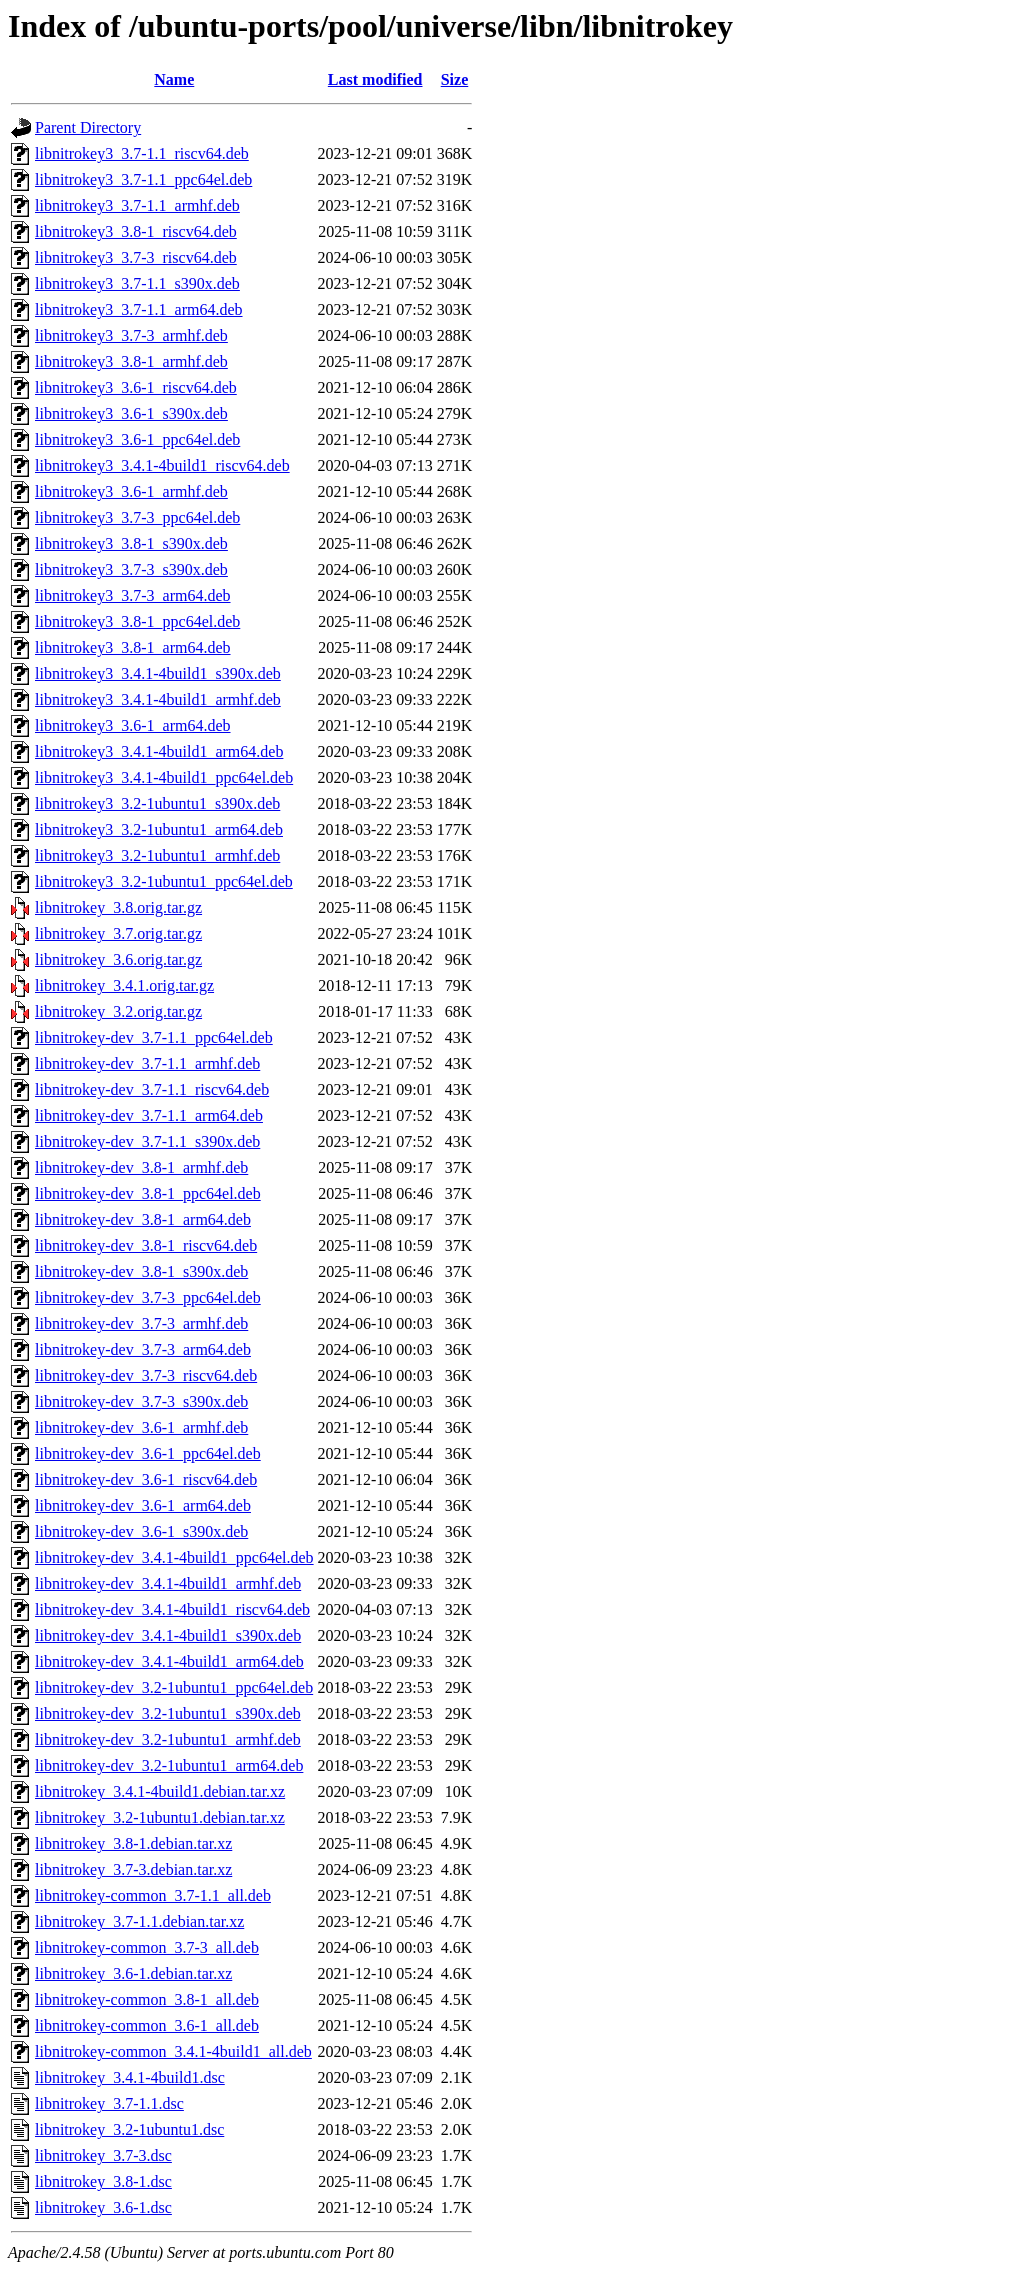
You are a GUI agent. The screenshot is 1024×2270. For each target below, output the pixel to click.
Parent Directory (88, 127)
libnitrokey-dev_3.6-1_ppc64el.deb (148, 1453)
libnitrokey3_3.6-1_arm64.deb (133, 725)
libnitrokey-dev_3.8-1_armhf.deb (141, 1167)
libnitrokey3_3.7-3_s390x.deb (131, 569)
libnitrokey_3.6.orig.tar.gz (118, 959)
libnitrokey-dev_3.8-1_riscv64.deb (146, 1245)
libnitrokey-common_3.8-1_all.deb (147, 1999)
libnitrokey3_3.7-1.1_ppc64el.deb (143, 179)
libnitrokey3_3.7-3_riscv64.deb (136, 257)
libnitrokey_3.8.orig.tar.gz (118, 907)
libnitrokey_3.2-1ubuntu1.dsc (129, 2129)
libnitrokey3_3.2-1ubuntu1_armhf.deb (157, 855)
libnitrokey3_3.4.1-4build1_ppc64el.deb (164, 777)
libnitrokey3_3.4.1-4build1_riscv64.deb (162, 465)
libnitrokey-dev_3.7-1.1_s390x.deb (147, 1141)
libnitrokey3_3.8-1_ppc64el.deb (137, 621)
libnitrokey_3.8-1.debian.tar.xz (133, 1843)
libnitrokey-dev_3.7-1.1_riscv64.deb (152, 1089)
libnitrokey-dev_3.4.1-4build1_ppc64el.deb (174, 1557)
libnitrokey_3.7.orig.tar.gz (118, 933)
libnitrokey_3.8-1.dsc (103, 2181)
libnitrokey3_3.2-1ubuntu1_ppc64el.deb (164, 881)
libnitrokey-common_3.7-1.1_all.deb (153, 1895)
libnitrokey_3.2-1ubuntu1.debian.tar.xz (160, 1817)
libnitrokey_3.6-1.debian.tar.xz (133, 1973)
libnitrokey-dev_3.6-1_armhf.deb (141, 1427)
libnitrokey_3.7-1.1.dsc (109, 2103)
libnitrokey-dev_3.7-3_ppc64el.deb (148, 1297)
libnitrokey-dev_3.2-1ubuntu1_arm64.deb (169, 1765)
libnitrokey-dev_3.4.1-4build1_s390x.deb (168, 1635)
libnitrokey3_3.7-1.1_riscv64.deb (142, 153)
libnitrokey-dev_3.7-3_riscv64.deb (146, 1375)
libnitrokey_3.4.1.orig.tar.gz (124, 985)
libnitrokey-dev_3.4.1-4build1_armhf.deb (168, 1583)
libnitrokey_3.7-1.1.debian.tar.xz (139, 1921)
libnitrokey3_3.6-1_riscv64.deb (136, 387)
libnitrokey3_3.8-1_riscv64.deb (136, 231)
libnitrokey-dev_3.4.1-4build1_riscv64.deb (172, 1609)
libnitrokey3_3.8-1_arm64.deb (133, 647)
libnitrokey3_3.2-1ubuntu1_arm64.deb (159, 829)
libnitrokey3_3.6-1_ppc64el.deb (137, 439)
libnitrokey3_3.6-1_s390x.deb (131, 413)
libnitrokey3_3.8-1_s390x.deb (131, 543)
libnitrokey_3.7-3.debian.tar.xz (133, 1869)
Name (174, 79)
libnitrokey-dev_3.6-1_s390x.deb (141, 1531)
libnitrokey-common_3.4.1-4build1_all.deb (173, 2051)
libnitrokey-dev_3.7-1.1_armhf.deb (147, 1063)
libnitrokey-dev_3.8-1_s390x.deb (141, 1271)
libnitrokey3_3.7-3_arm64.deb (133, 595)
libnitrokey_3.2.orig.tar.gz (118, 1011)
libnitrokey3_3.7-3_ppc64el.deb (137, 517)
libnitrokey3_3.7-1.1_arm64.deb (139, 309)
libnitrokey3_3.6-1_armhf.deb (131, 491)
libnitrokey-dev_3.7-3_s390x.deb (141, 1401)
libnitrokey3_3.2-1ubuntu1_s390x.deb (157, 803)
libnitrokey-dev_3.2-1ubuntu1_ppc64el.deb (174, 1687)
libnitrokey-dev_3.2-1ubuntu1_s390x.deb (168, 1713)
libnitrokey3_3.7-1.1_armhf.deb (137, 205)
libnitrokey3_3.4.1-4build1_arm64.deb (159, 751)
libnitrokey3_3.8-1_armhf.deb (131, 361)
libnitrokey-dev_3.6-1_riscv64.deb (146, 1479)
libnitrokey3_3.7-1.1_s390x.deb (137, 283)
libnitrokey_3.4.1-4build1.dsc (130, 2077)
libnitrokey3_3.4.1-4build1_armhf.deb (158, 699)
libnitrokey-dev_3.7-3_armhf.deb (141, 1323)
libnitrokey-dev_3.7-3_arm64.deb (143, 1349)
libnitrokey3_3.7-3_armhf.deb (131, 335)
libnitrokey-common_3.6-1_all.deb (147, 2025)
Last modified (375, 79)
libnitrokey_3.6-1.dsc (103, 2207)
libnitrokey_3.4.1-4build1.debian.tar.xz (160, 1791)
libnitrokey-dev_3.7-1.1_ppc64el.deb (154, 1037)
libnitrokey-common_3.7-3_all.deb (147, 1947)
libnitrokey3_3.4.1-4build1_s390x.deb (158, 673)
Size (455, 79)
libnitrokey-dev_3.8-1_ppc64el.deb (148, 1193)
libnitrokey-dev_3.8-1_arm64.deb (143, 1219)
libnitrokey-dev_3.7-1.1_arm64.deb (149, 1115)
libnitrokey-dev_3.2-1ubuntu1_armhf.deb (168, 1739)
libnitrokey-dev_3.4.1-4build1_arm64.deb (169, 1661)
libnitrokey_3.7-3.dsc (103, 2155)
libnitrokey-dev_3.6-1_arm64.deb (143, 1505)
